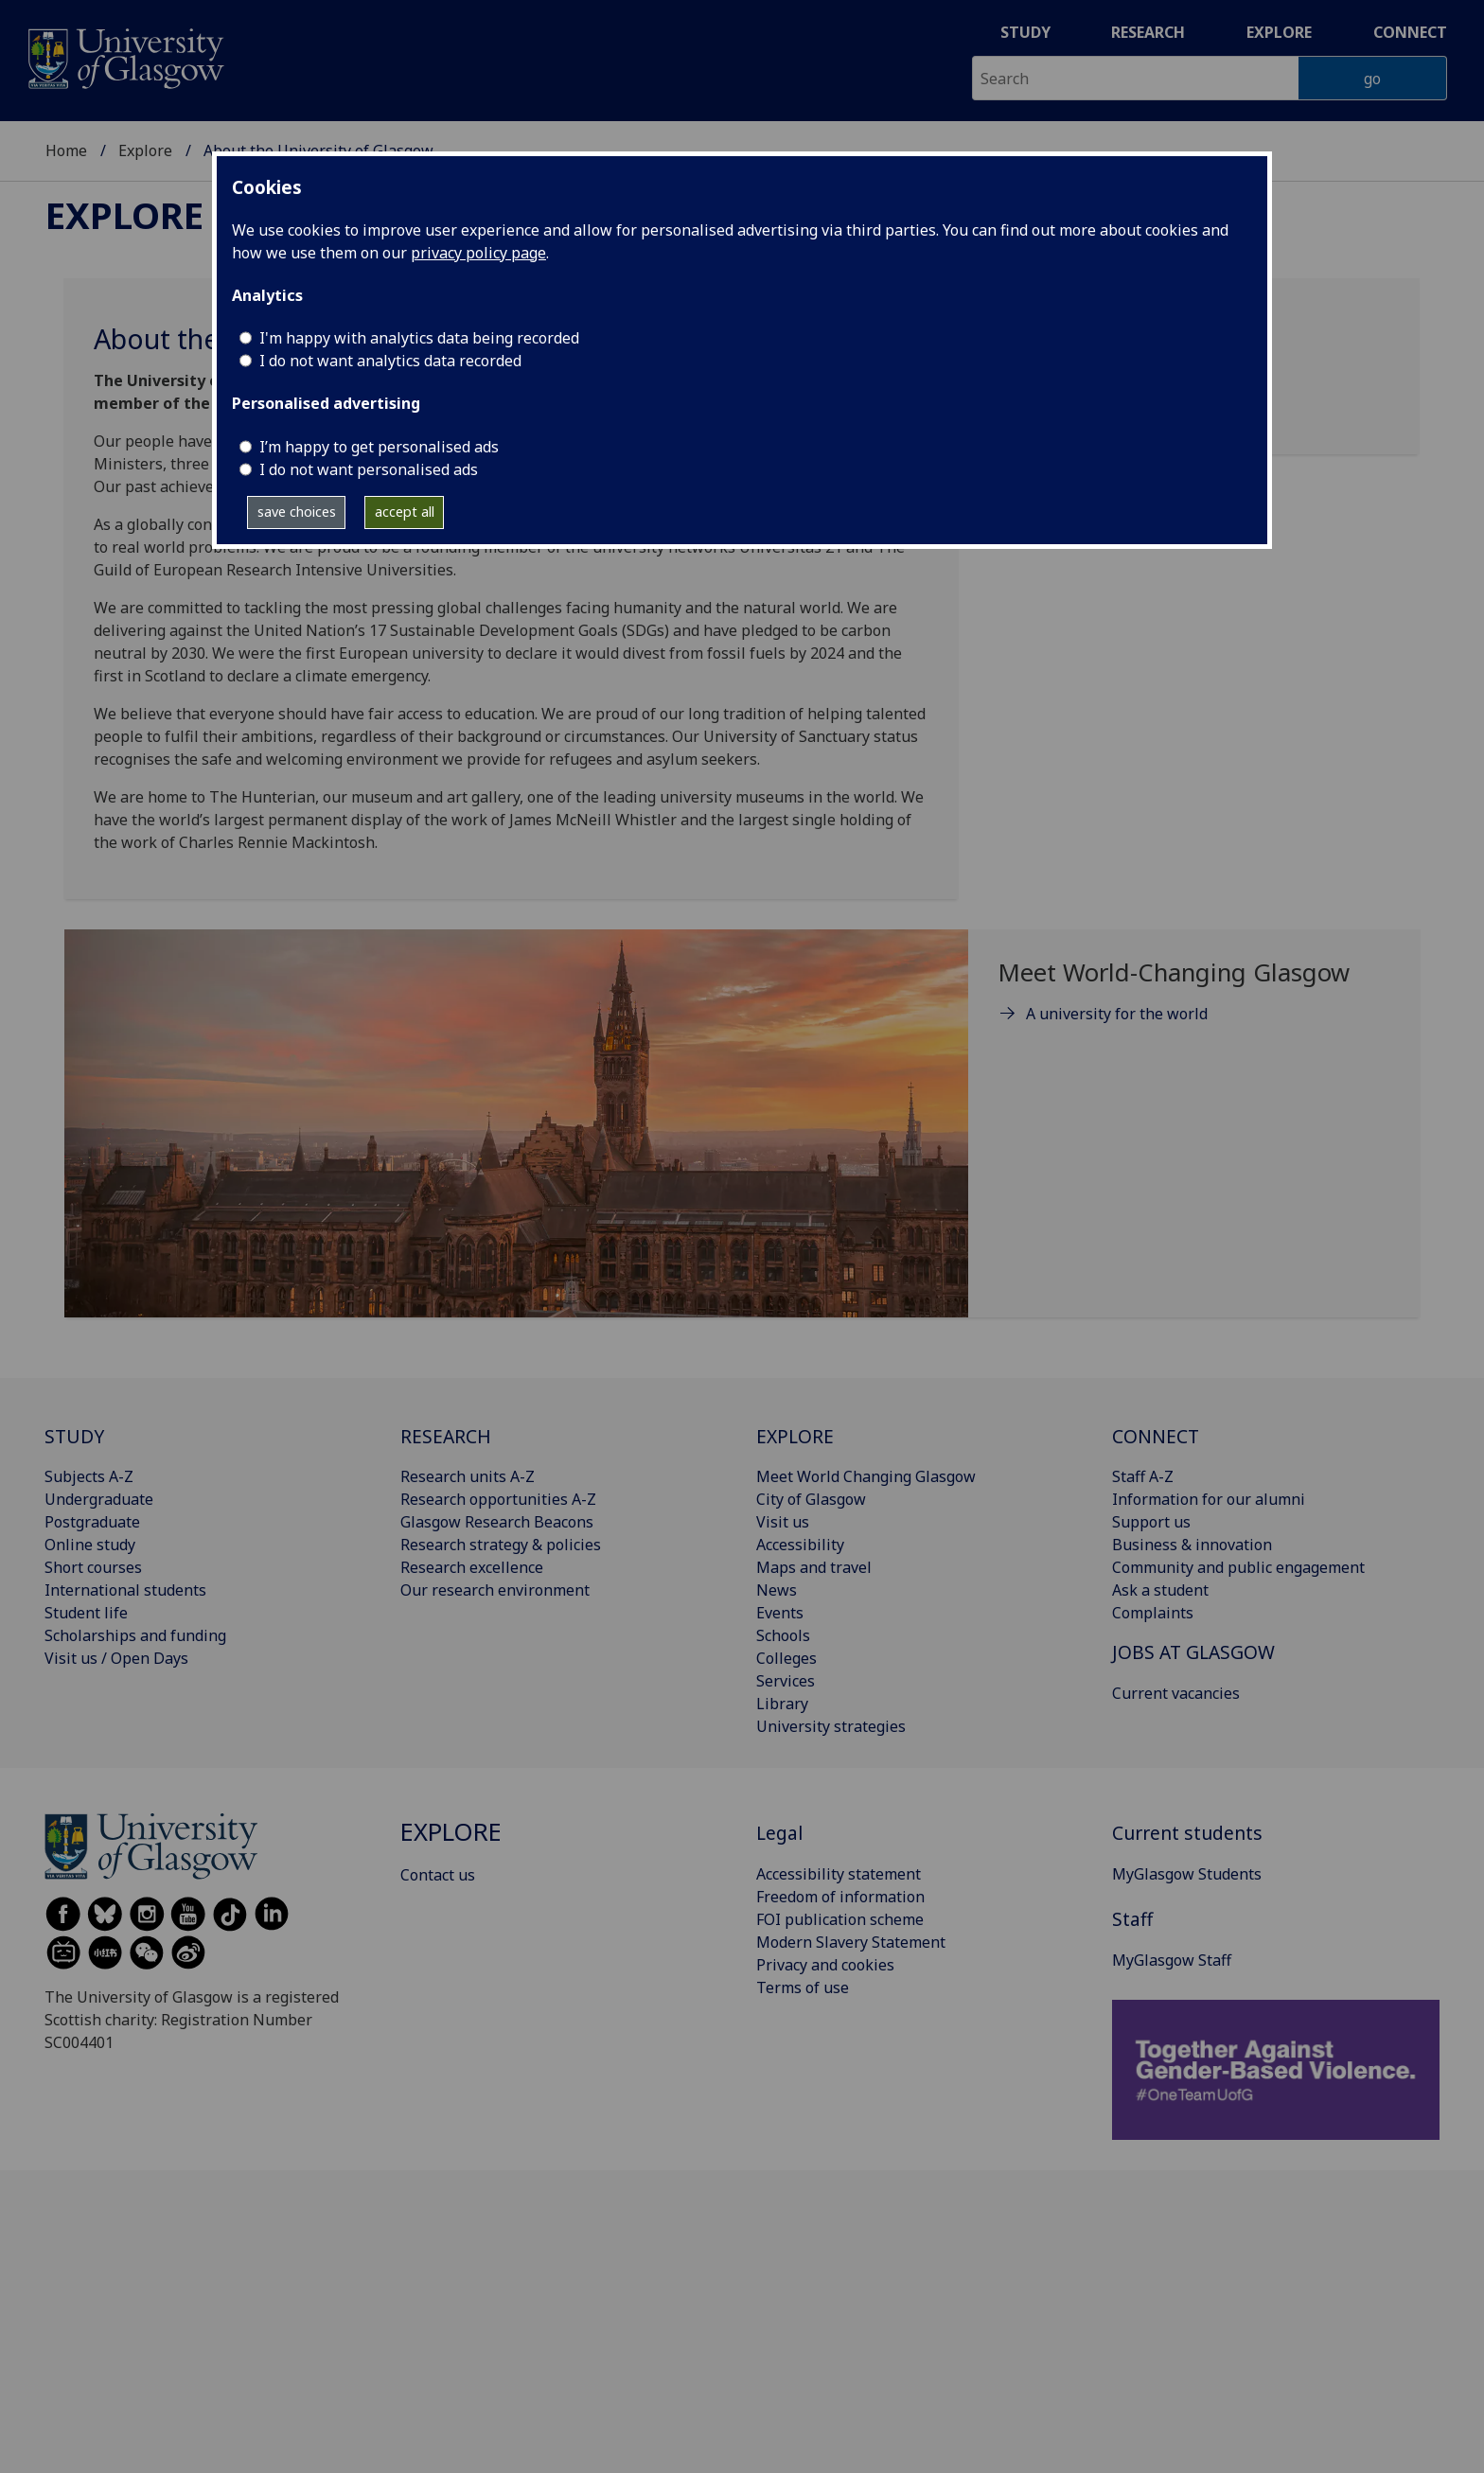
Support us (1151, 1521)
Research (1148, 32)
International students (125, 1590)
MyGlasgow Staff (1171, 1960)
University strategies (831, 1726)
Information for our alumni (1208, 1499)
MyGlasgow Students (1187, 1874)
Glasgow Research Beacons (496, 1521)
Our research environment (495, 1590)
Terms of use (802, 1987)
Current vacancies (1176, 1693)
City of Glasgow (811, 1499)
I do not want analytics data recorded (390, 360)
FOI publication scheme (840, 1919)
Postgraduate (92, 1521)
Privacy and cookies (825, 1964)
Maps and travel (814, 1567)
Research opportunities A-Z (498, 1499)
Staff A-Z (1143, 1476)
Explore (1279, 32)
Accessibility (800, 1544)
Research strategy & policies (500, 1544)
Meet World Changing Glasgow (866, 1476)
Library (782, 1703)
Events (780, 1612)
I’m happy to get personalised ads (379, 446)
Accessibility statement (838, 1874)
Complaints (1152, 1612)
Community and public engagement (1238, 1567)
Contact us (437, 1874)
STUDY (74, 1436)
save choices (296, 512)
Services (785, 1680)
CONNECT (1155, 1436)
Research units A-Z (467, 1476)
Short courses (93, 1567)
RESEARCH (445, 1436)
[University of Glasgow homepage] (124, 56)
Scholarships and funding (135, 1635)
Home (66, 150)
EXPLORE (795, 1436)
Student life (86, 1612)
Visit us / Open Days (116, 1658)
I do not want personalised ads (368, 469)
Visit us (782, 1521)
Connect (1410, 32)
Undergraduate (98, 1499)
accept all (404, 512)
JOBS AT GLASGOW (1193, 1652)
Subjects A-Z (88, 1476)
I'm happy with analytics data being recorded (419, 337)
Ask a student (1160, 1590)
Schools (783, 1635)
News (776, 1590)
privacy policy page (478, 252)
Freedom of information (840, 1896)
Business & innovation (1192, 1544)
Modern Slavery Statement (850, 1942)
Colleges (786, 1658)
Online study (89, 1544)
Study (1025, 32)
